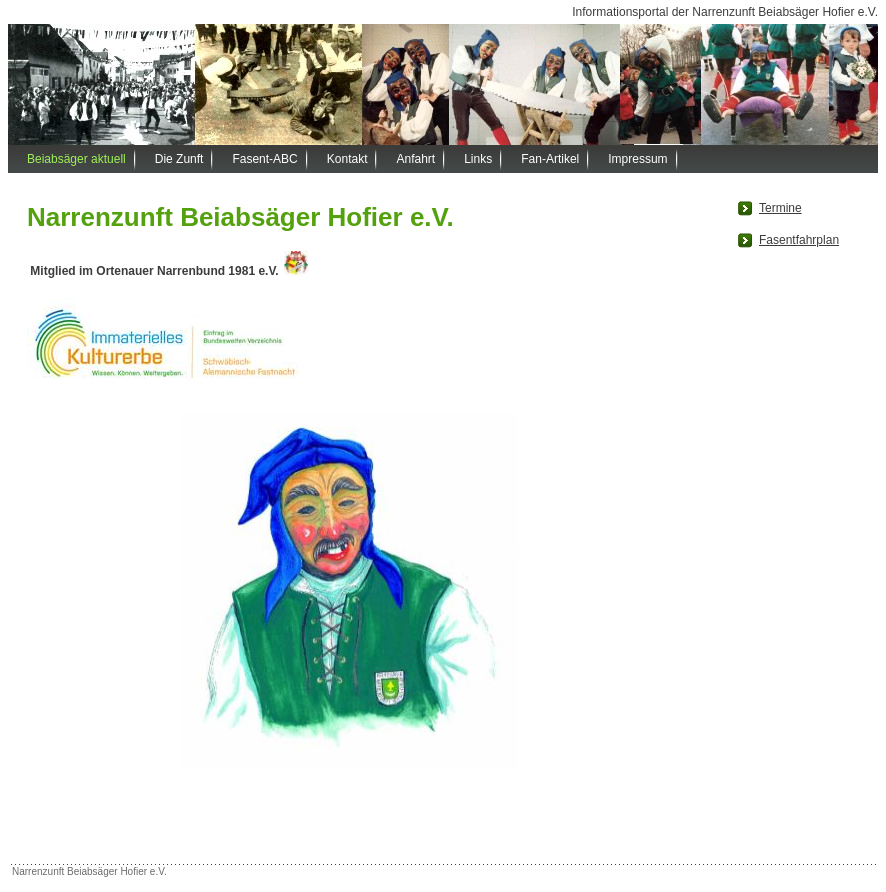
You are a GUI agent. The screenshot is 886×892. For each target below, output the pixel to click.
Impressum (637, 159)
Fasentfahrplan (799, 240)
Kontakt (347, 159)
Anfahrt (415, 159)
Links (478, 159)
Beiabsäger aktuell (76, 159)
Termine (780, 208)
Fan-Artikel (550, 159)
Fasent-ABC (264, 159)
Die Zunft (179, 159)
